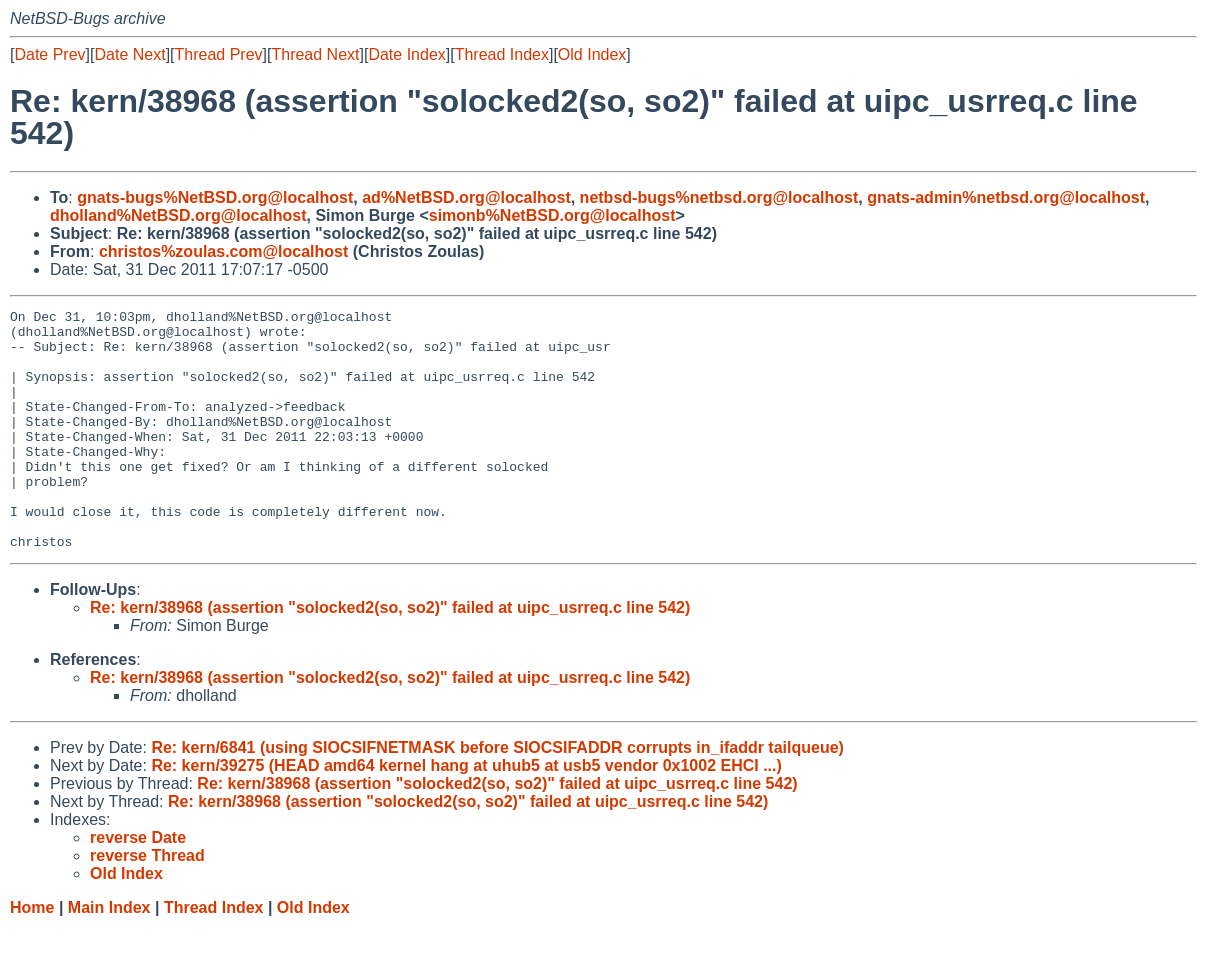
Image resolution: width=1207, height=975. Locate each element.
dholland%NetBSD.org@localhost (178, 215)
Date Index (406, 54)
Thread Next (315, 54)
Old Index (592, 54)
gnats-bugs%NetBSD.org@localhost (215, 197)
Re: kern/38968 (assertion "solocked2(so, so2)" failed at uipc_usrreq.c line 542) (390, 655)
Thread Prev (219, 54)
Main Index (109, 955)
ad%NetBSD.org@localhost (466, 197)
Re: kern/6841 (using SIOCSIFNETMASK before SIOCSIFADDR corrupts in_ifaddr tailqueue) (497, 795)
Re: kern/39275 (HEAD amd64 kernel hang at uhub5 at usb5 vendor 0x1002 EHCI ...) (466, 813)
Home (32, 955)
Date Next (129, 54)
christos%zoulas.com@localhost (223, 251)
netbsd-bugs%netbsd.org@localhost (719, 197)
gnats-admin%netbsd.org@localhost (1006, 197)
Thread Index (502, 54)
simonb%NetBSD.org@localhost (552, 215)
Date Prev (49, 54)
